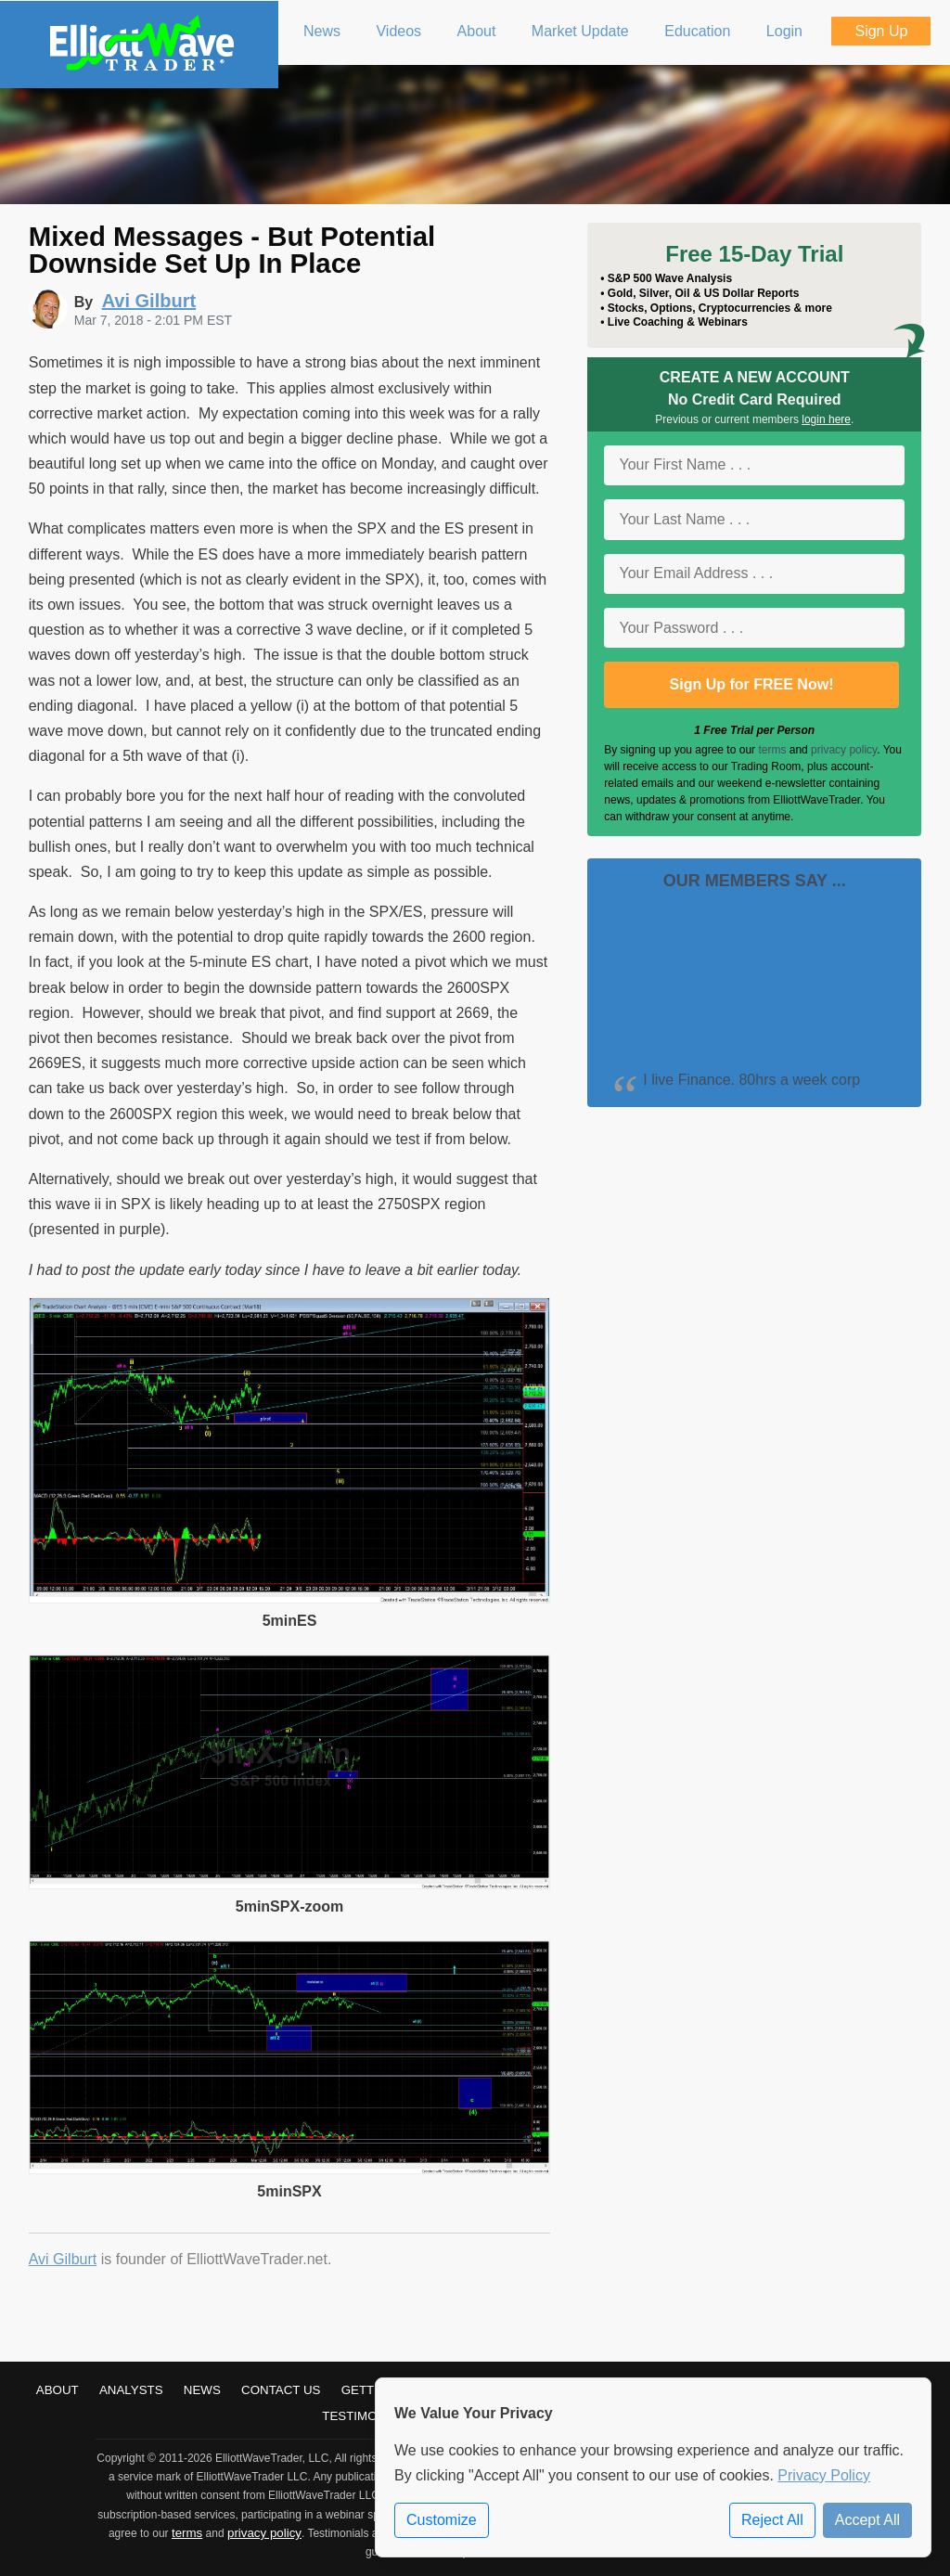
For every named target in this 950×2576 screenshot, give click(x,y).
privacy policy (844, 749)
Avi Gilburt (63, 2259)
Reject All (772, 2520)
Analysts (131, 2390)
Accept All (867, 2520)
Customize (441, 2520)
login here (826, 419)
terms (772, 749)
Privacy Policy (823, 2475)
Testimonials (367, 2416)
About (57, 2390)
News (202, 2390)
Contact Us (280, 2390)
